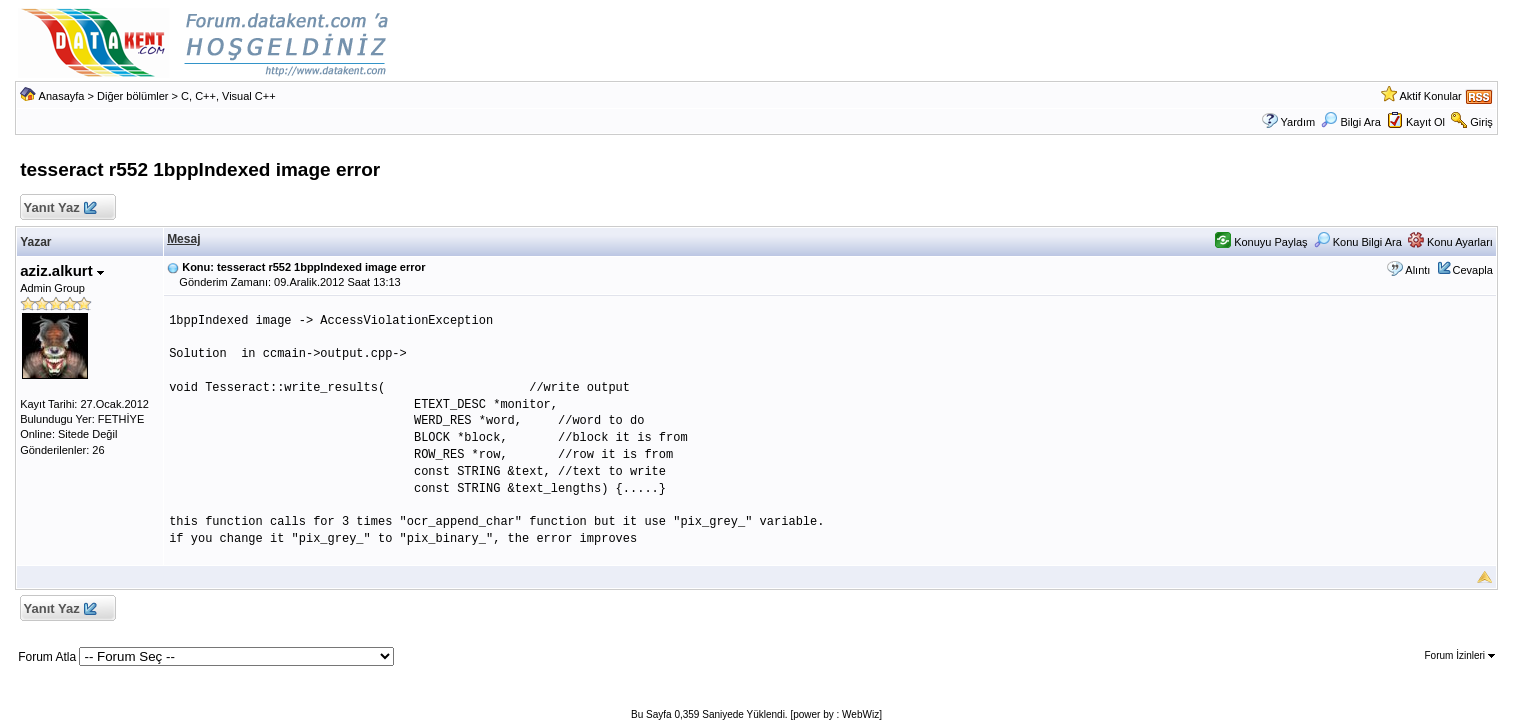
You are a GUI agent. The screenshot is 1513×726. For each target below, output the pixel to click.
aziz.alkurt (62, 270)
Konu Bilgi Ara (1358, 242)
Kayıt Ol (1425, 122)
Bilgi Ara (1350, 122)
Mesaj (183, 239)
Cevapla (1473, 270)
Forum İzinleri (1460, 655)
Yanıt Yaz (59, 208)
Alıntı (1417, 270)
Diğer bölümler (133, 96)
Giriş (1481, 122)
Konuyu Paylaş (1261, 242)
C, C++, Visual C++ (228, 96)
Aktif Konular (1430, 96)
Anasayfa (62, 96)
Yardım (1298, 122)
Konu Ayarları (1450, 242)
